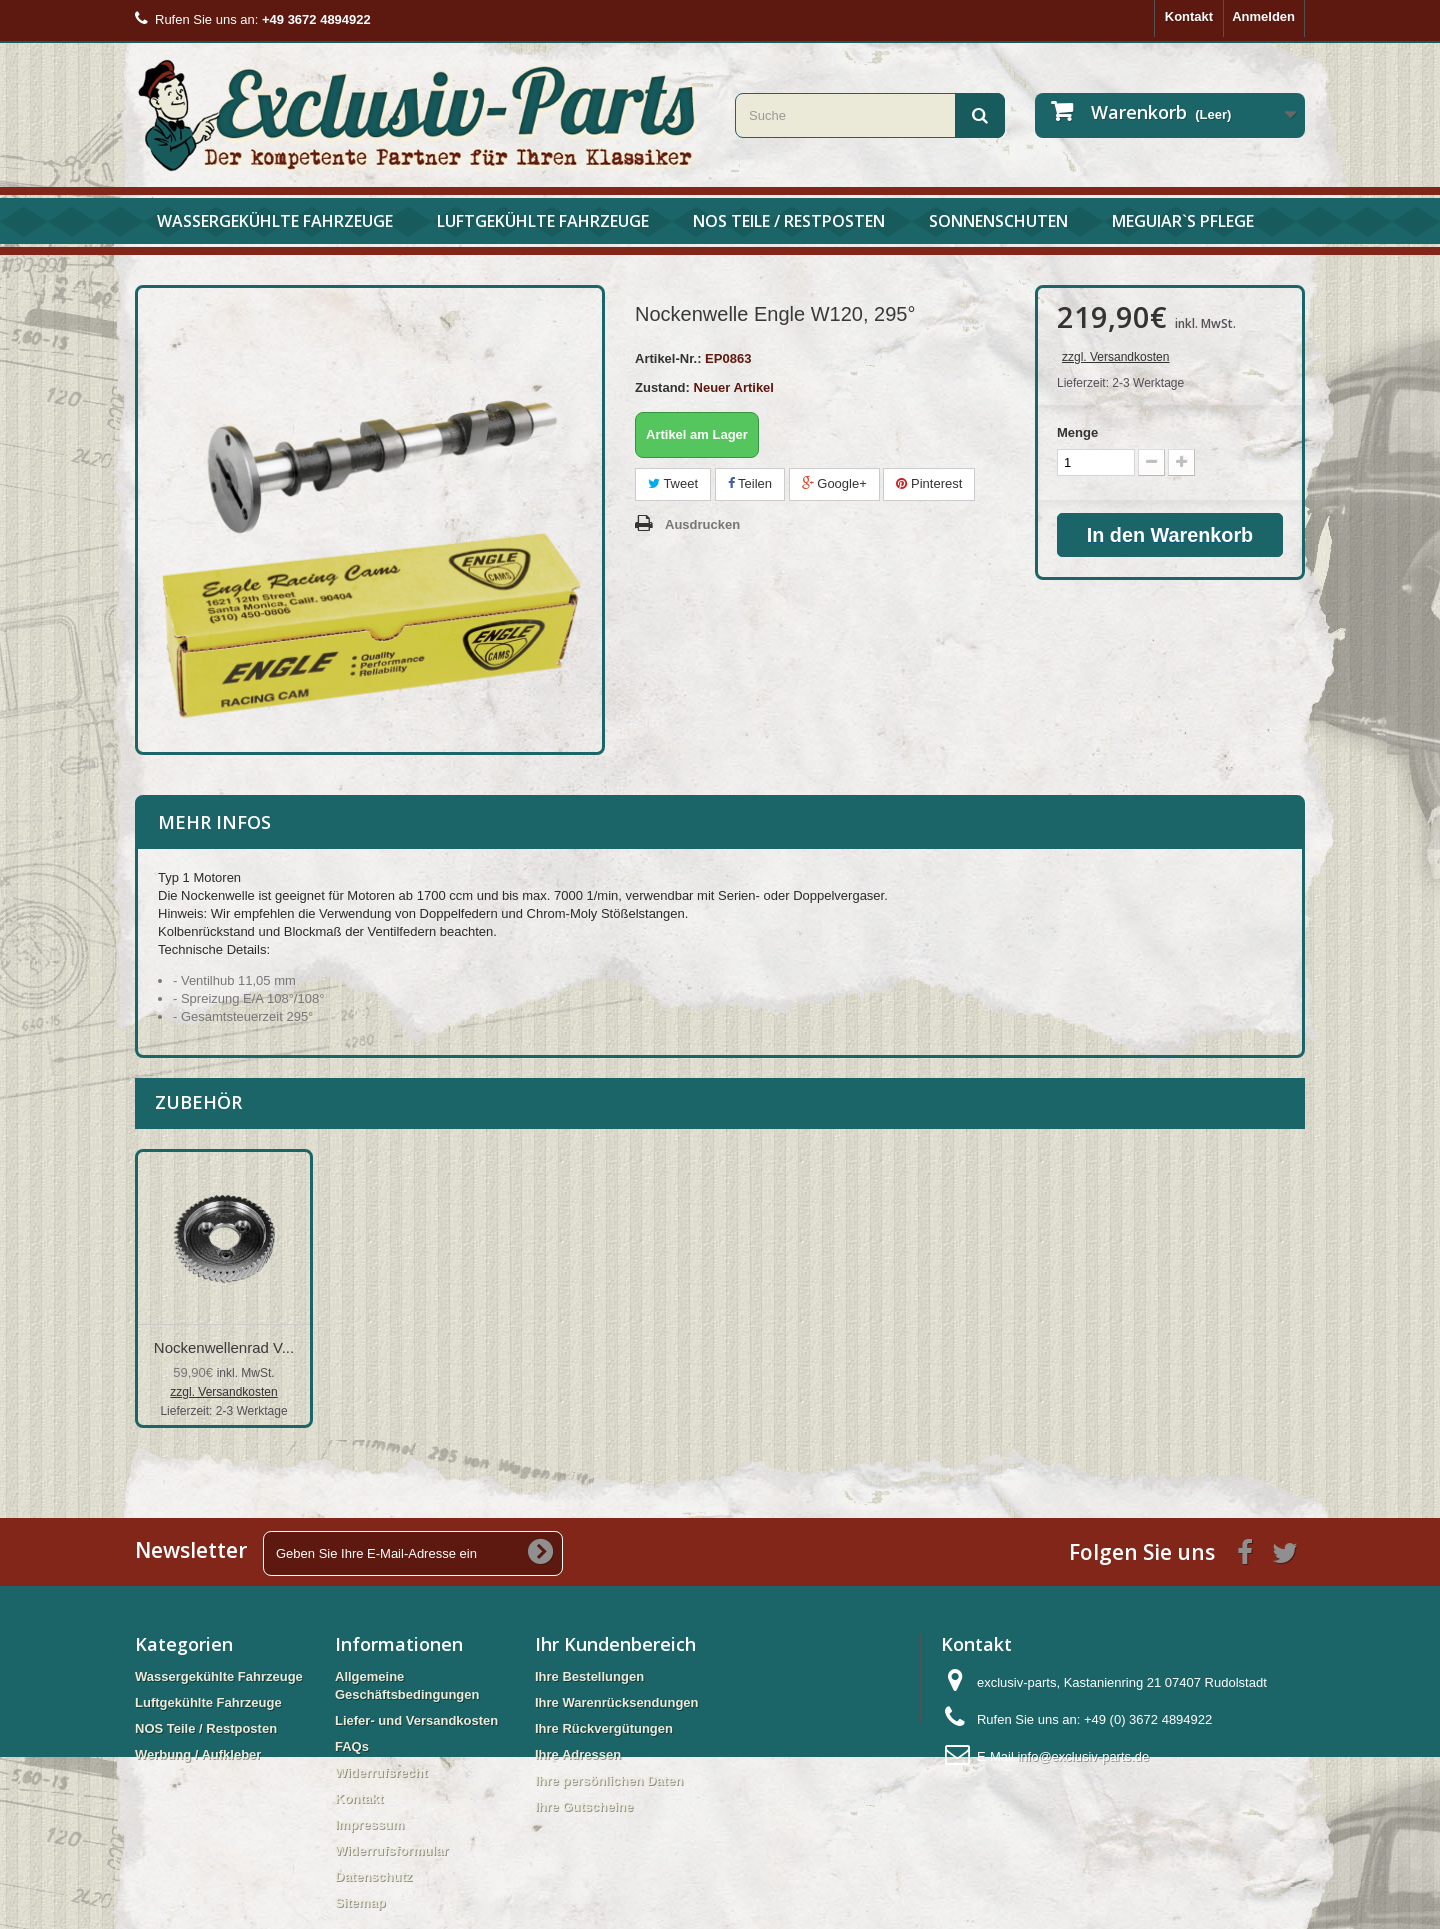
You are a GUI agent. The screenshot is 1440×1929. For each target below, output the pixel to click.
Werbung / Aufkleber (198, 1754)
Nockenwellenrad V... (422, 1347)
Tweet (673, 483)
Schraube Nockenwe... (224, 1347)
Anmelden (1263, 16)
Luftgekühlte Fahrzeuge (543, 221)
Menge (1077, 432)
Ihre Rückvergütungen (604, 1728)
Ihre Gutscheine (584, 1806)
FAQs (352, 1746)
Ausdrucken (702, 524)
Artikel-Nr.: (668, 358)
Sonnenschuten (998, 221)
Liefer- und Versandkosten (416, 1720)
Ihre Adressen (578, 1754)
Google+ (834, 483)
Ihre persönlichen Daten (609, 1780)
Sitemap (360, 1902)
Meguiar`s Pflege (1183, 221)
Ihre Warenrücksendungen (617, 1702)
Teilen (750, 483)
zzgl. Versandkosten (1115, 357)
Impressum (369, 1824)
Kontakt (1189, 16)
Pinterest (929, 483)
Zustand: (662, 387)
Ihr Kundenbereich (615, 1644)
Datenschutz (373, 1876)
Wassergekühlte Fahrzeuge (275, 221)
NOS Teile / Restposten (789, 221)
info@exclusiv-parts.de (1083, 1756)
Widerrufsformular (391, 1850)
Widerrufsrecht (381, 1772)
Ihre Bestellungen (589, 1676)
